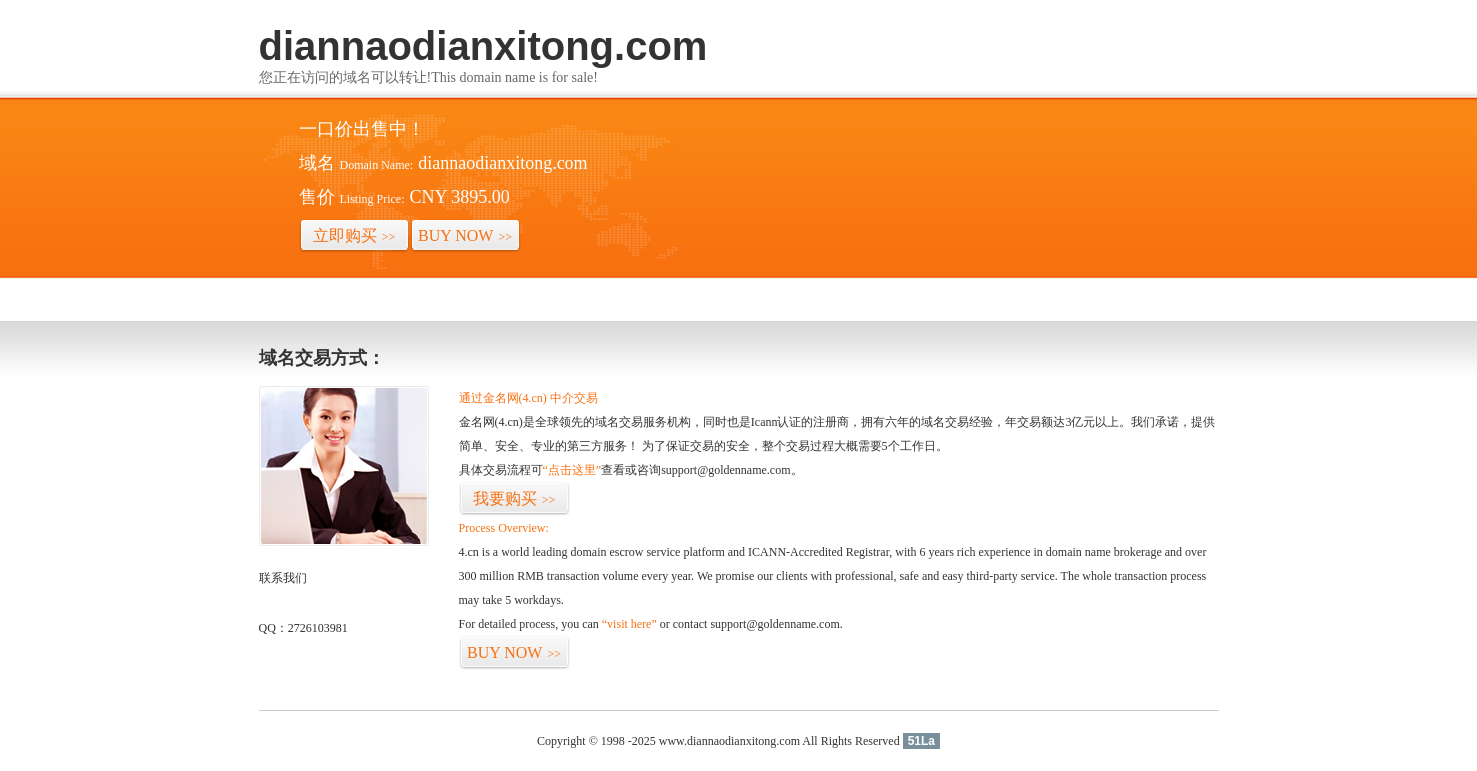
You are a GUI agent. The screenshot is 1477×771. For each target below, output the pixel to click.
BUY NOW (465, 235)
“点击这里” (572, 470)
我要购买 (514, 498)
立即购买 (354, 235)
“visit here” (629, 624)
